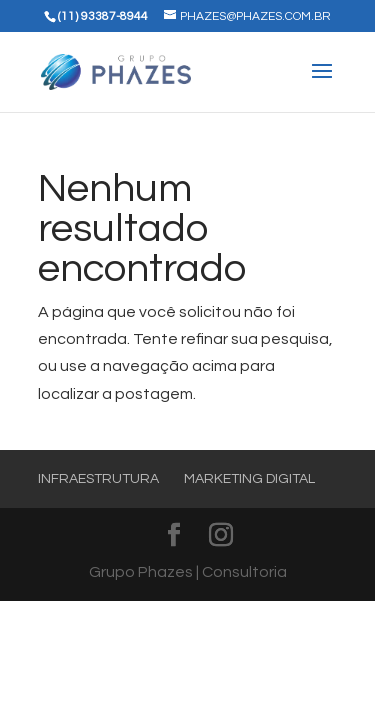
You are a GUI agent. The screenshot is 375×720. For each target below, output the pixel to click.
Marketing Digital (249, 479)
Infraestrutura (98, 479)
